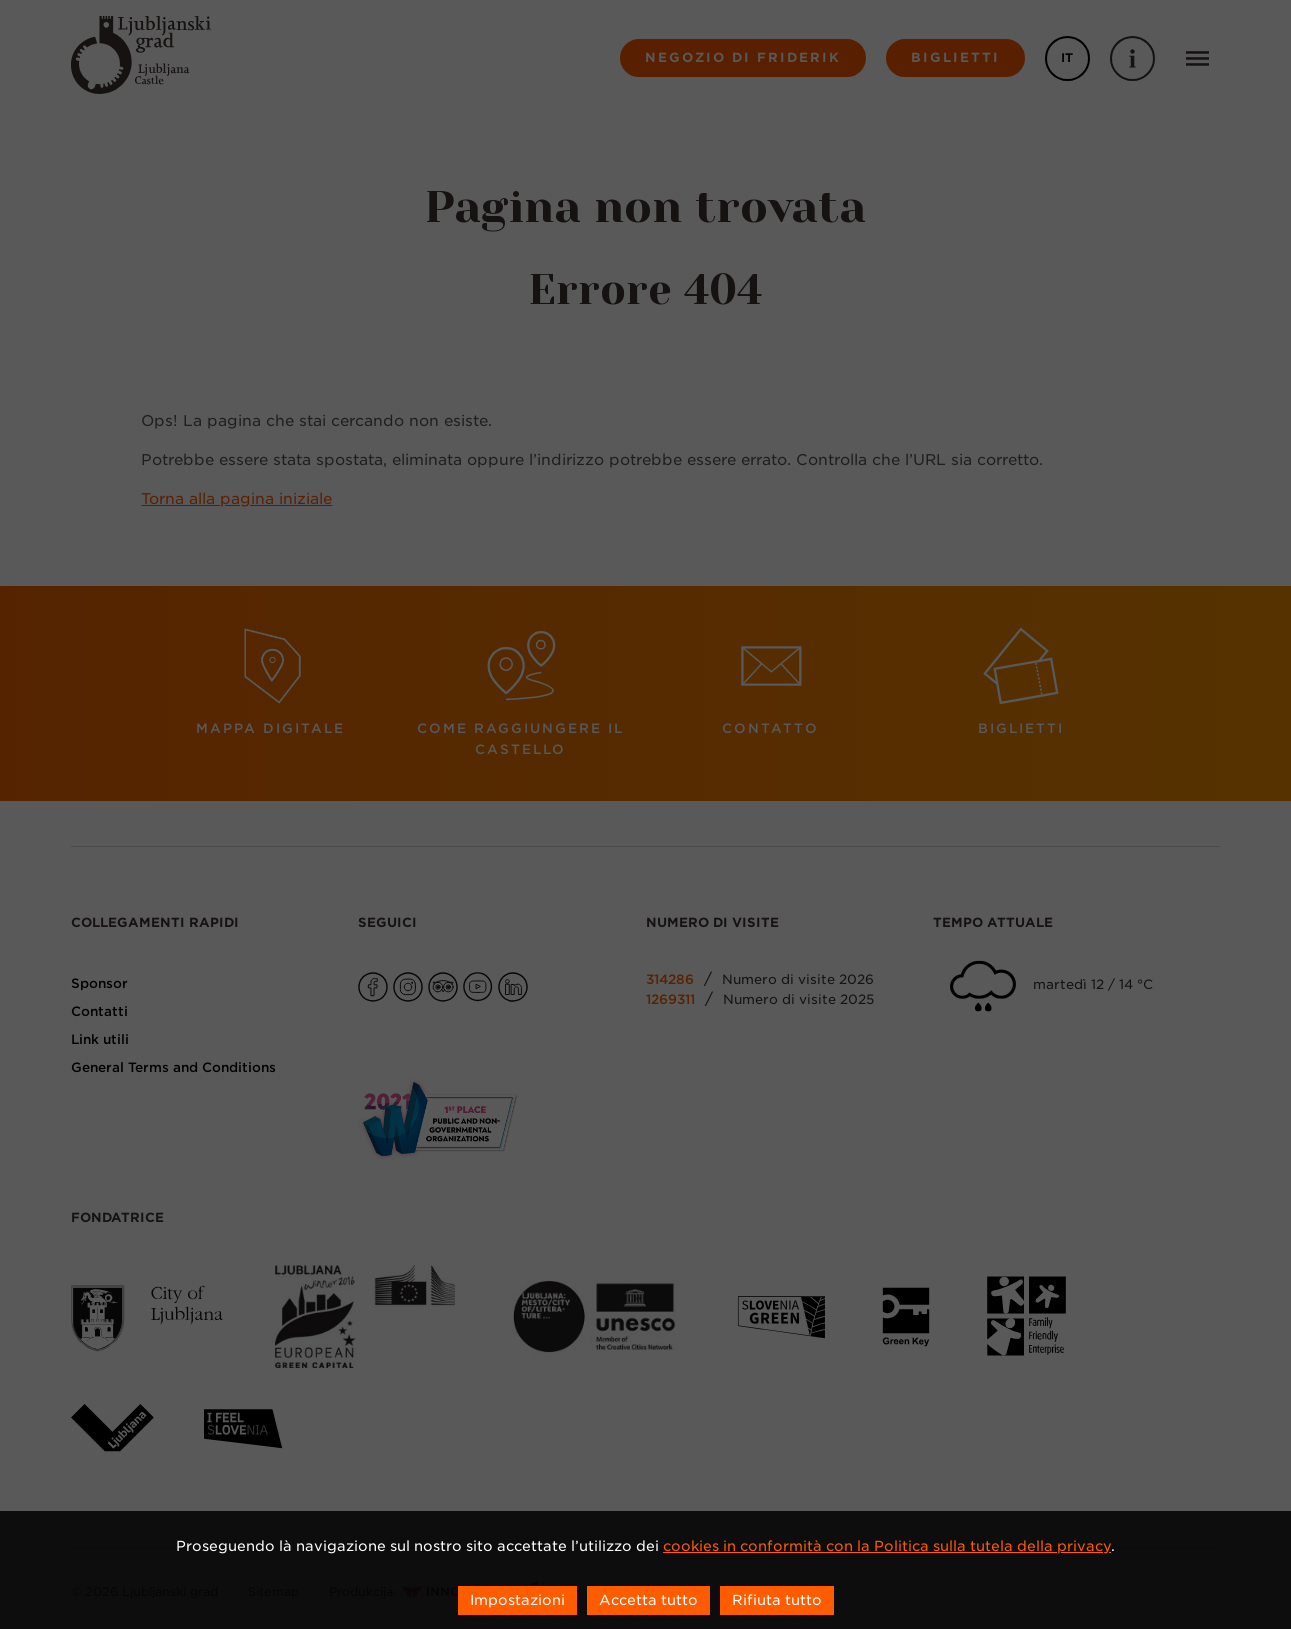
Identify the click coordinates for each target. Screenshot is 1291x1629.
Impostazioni (517, 1600)
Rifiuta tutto (777, 1600)
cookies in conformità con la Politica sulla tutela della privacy (887, 1546)
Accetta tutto (648, 1600)
